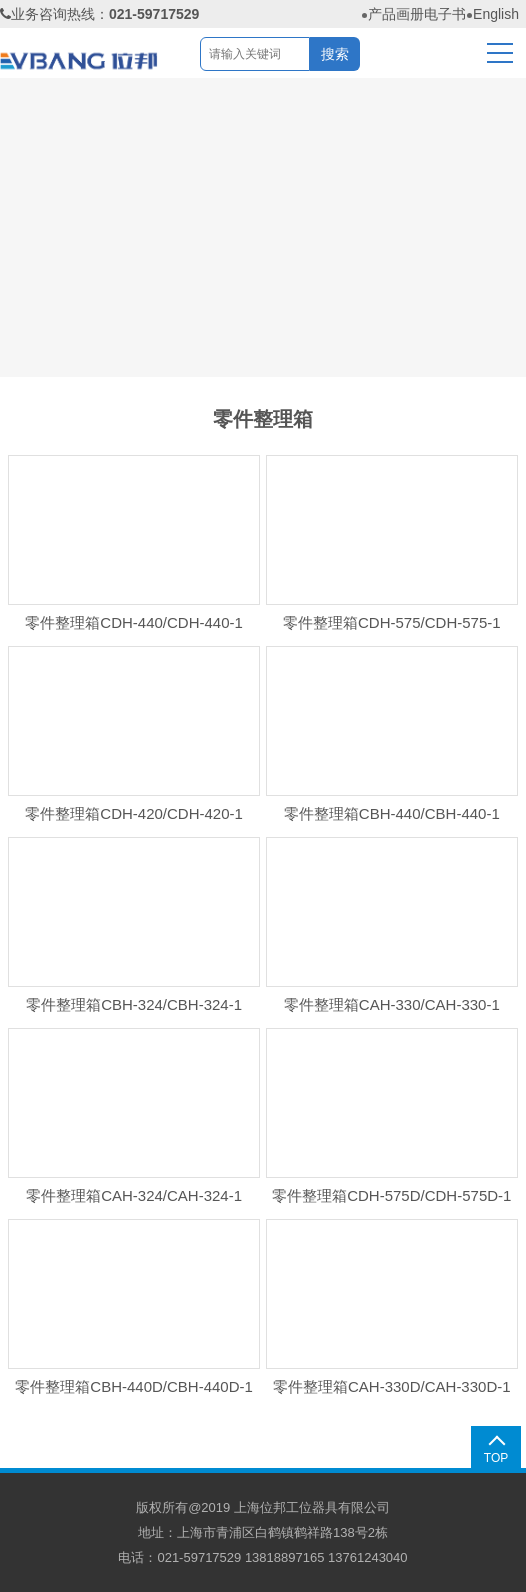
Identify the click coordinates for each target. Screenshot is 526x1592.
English (496, 14)
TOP (496, 1458)
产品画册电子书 (417, 14)
